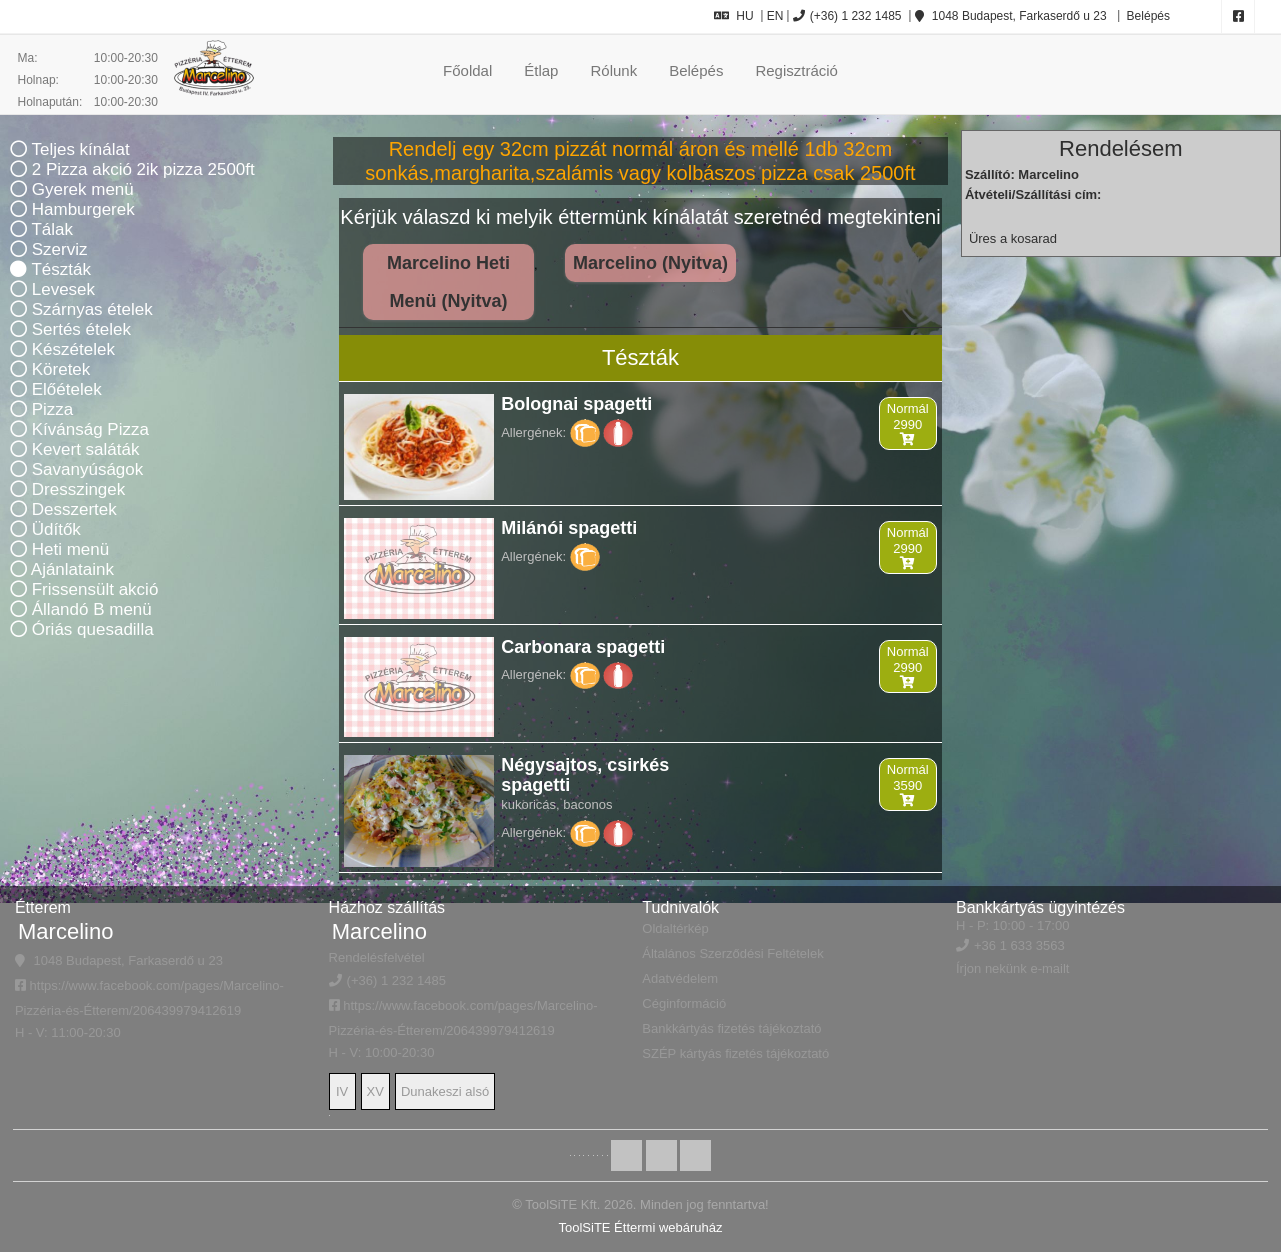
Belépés (1146, 16)
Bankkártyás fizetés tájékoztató (731, 1028)
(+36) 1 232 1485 (847, 16)
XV (375, 1091)
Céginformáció (684, 1003)
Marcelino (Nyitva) (650, 263)
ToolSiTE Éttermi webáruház (640, 1227)
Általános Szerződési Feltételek (732, 953)
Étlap (541, 70)
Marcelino (65, 931)
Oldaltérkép (675, 928)
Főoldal (467, 70)
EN (775, 16)
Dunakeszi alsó (445, 1091)
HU (733, 16)
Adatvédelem (680, 978)
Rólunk (613, 70)
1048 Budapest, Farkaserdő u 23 (1011, 16)
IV (342, 1091)
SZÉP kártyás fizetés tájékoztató (735, 1053)
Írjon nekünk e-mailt (1012, 968)
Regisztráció (796, 70)
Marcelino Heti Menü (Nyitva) (448, 282)
